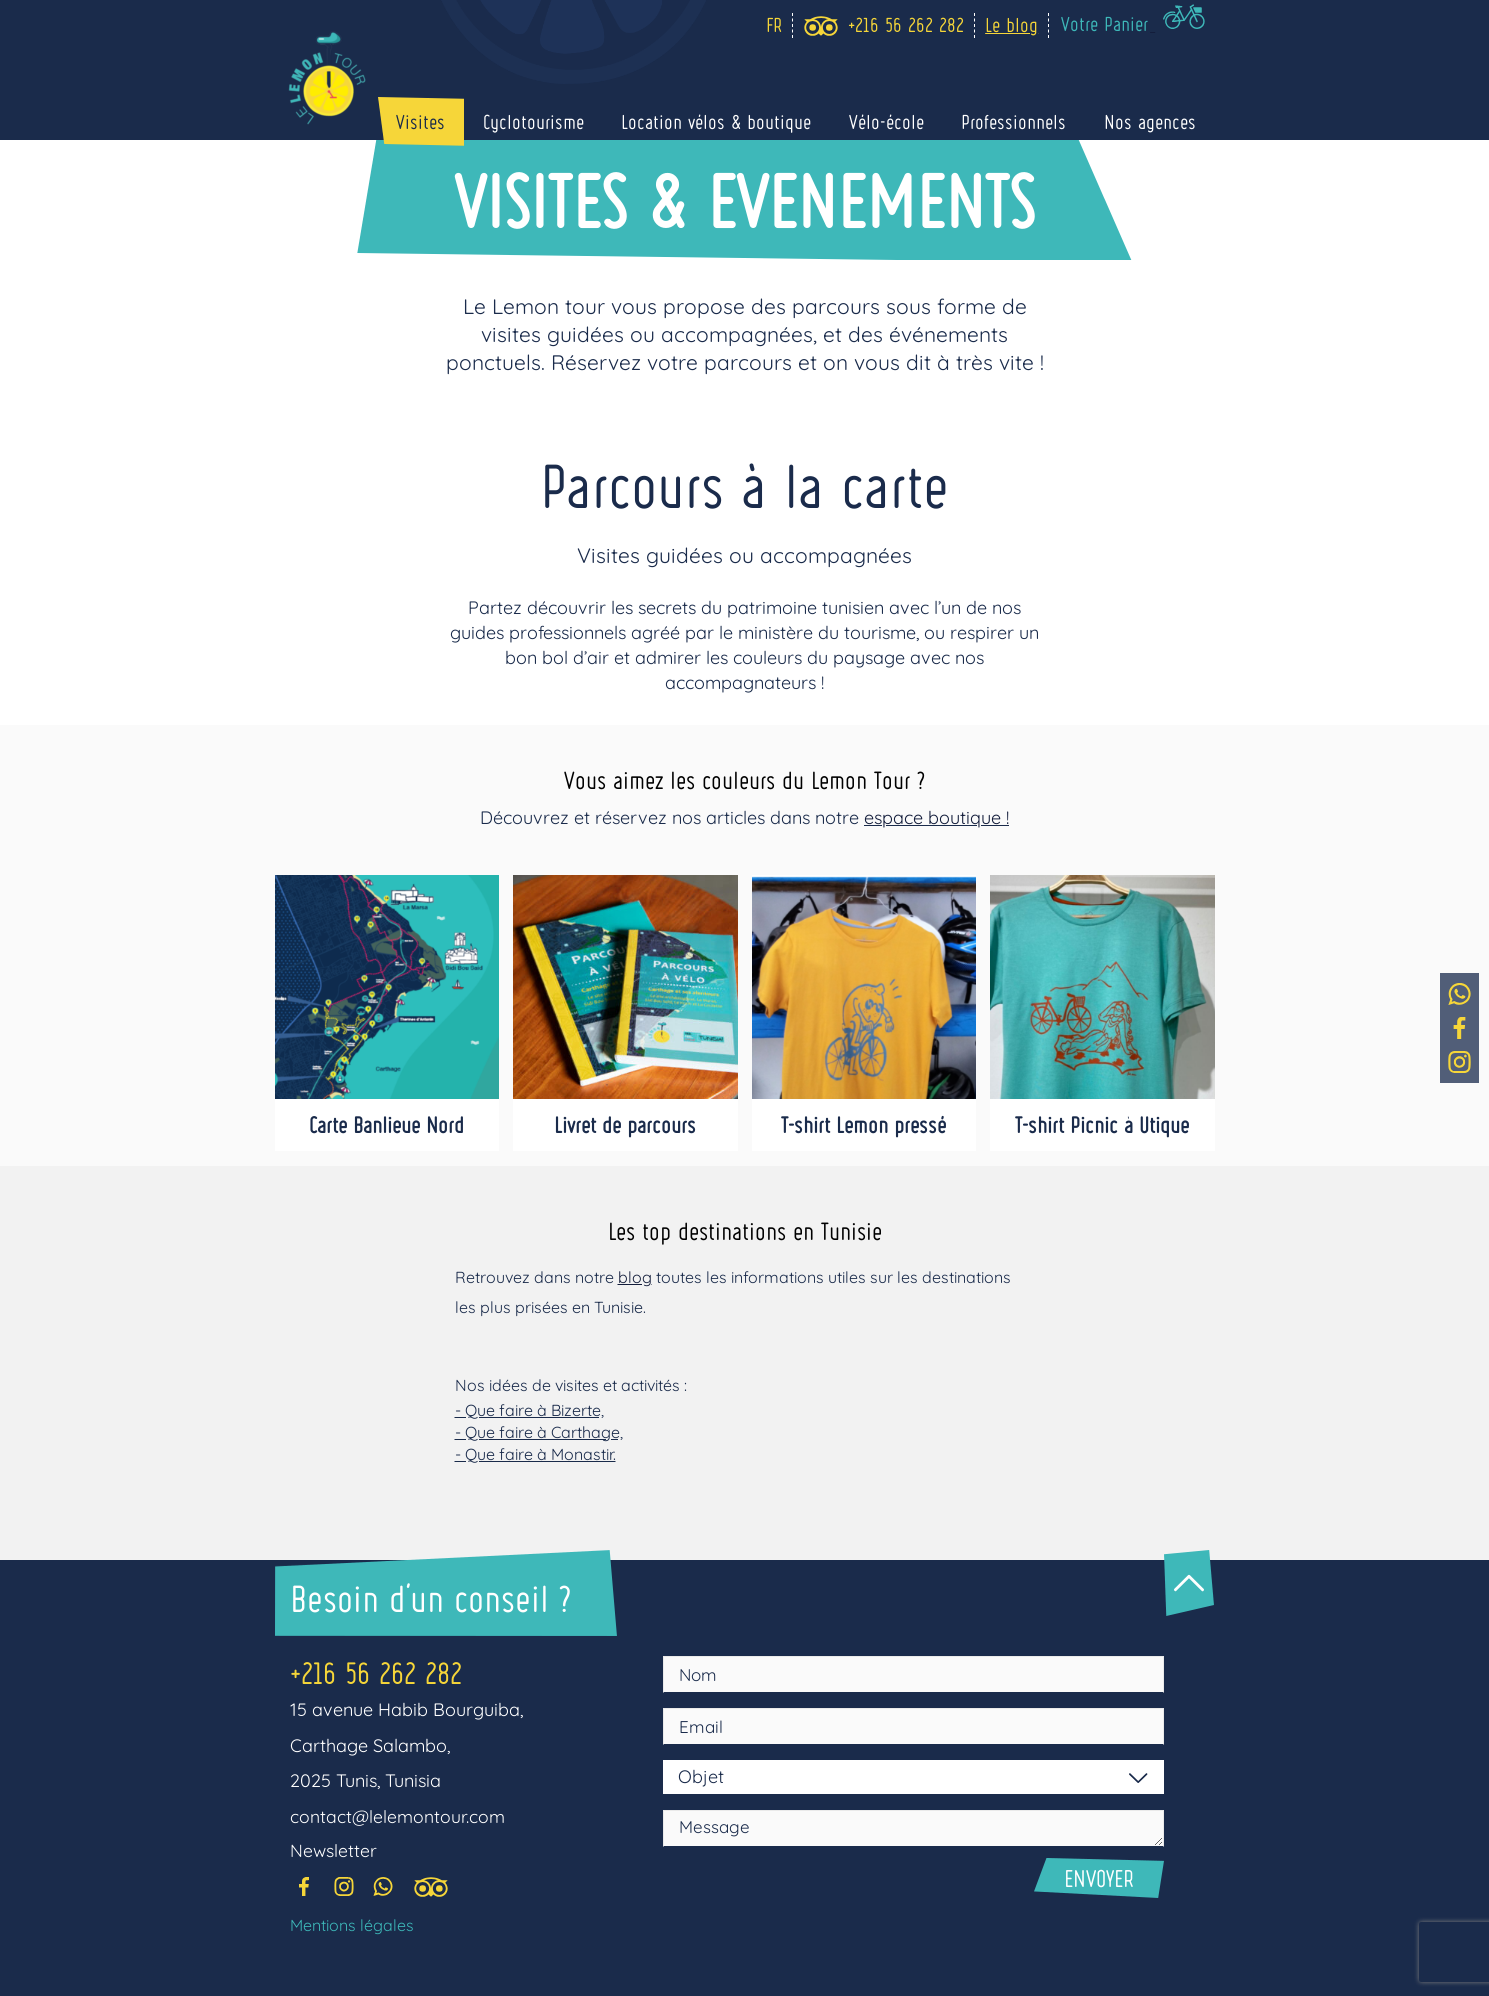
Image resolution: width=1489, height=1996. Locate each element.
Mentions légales (352, 1927)
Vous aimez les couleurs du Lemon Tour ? (745, 778)
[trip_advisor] (825, 26)
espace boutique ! (936, 817)
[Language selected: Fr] (774, 25)
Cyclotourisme (567, 122)
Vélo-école (905, 122)
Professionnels (1025, 122)
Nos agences (1154, 122)
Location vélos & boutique (743, 122)
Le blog (1016, 24)
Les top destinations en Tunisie (745, 1229)
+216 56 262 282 (382, 1671)
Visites (462, 122)
